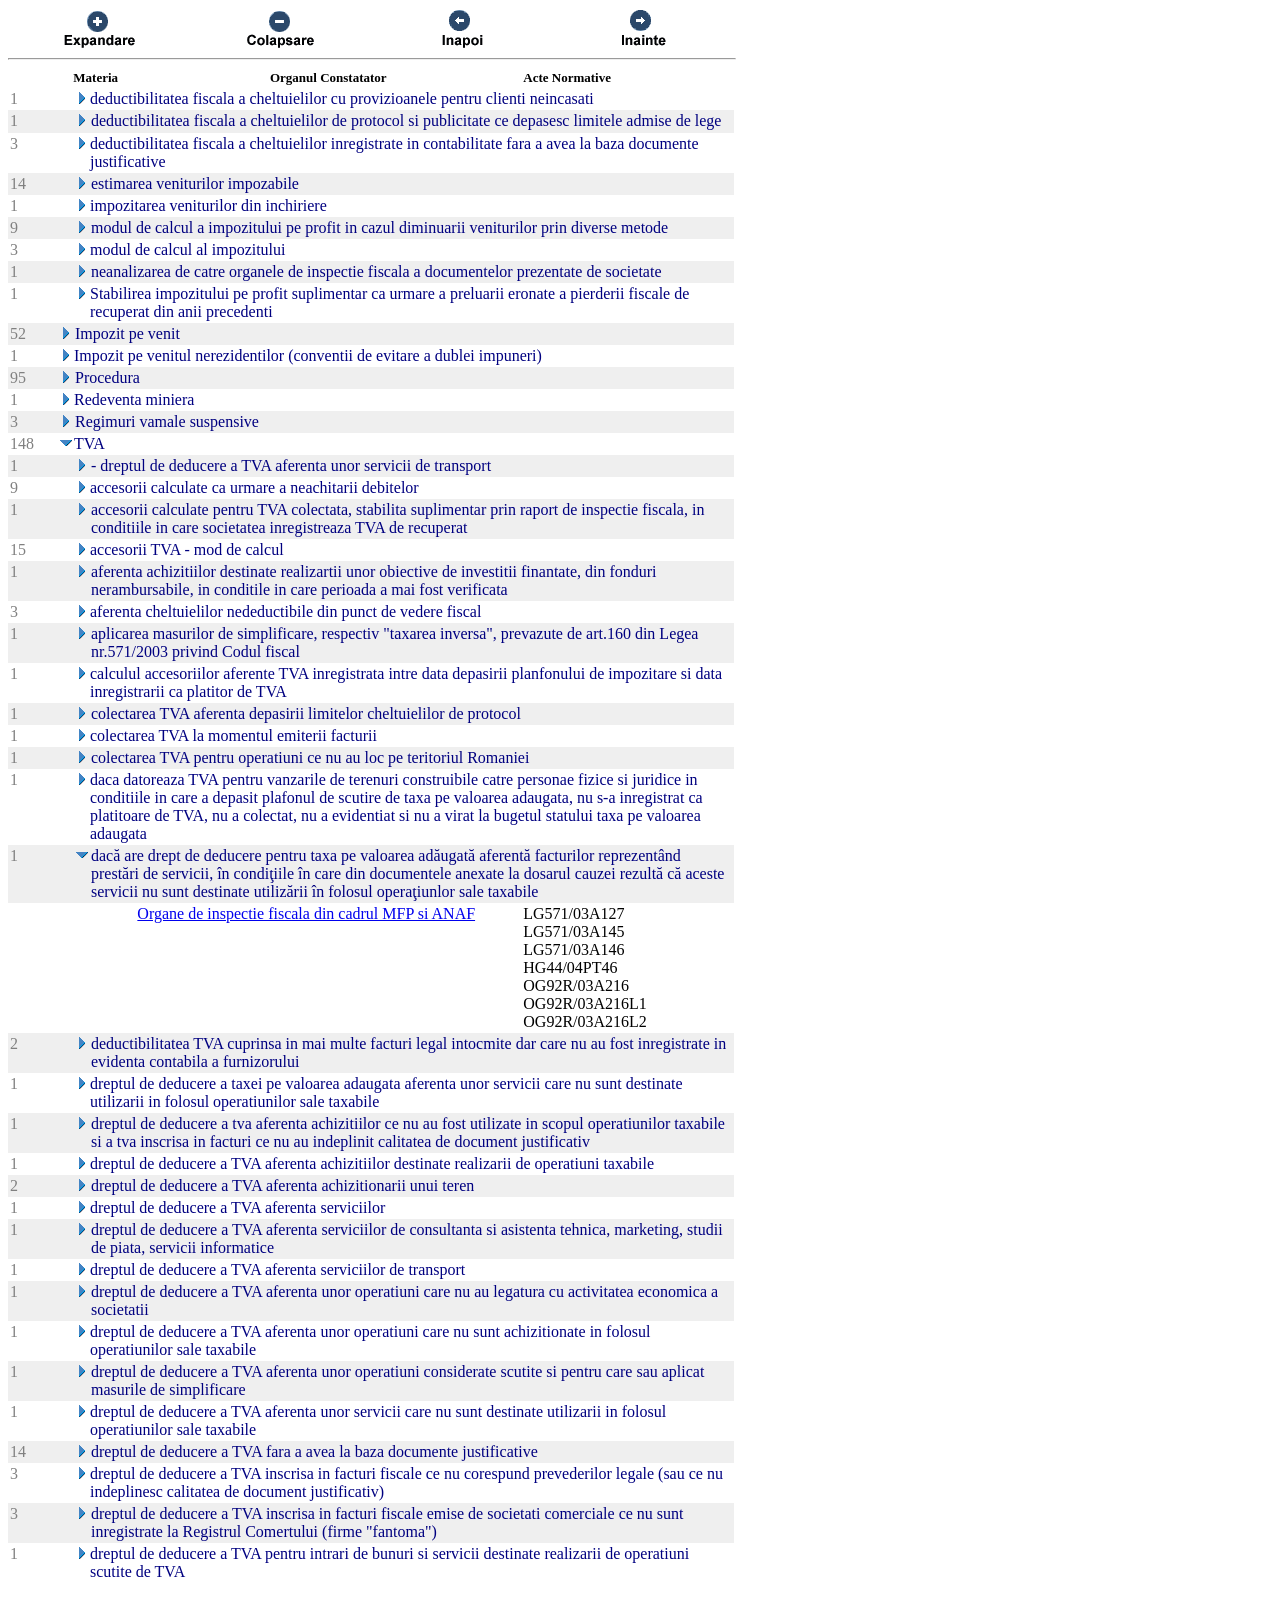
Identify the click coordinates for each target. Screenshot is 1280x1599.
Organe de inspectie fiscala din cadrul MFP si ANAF (306, 913)
